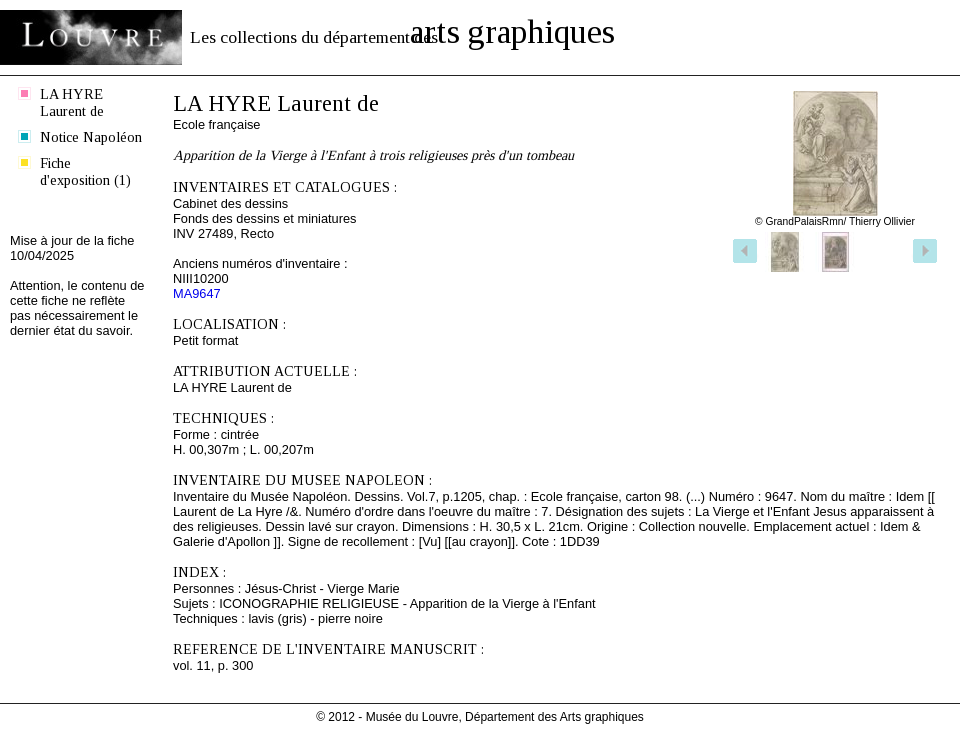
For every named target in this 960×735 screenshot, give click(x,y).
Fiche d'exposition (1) (85, 171)
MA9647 (197, 293)
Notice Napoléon (91, 137)
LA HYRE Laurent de (72, 102)
